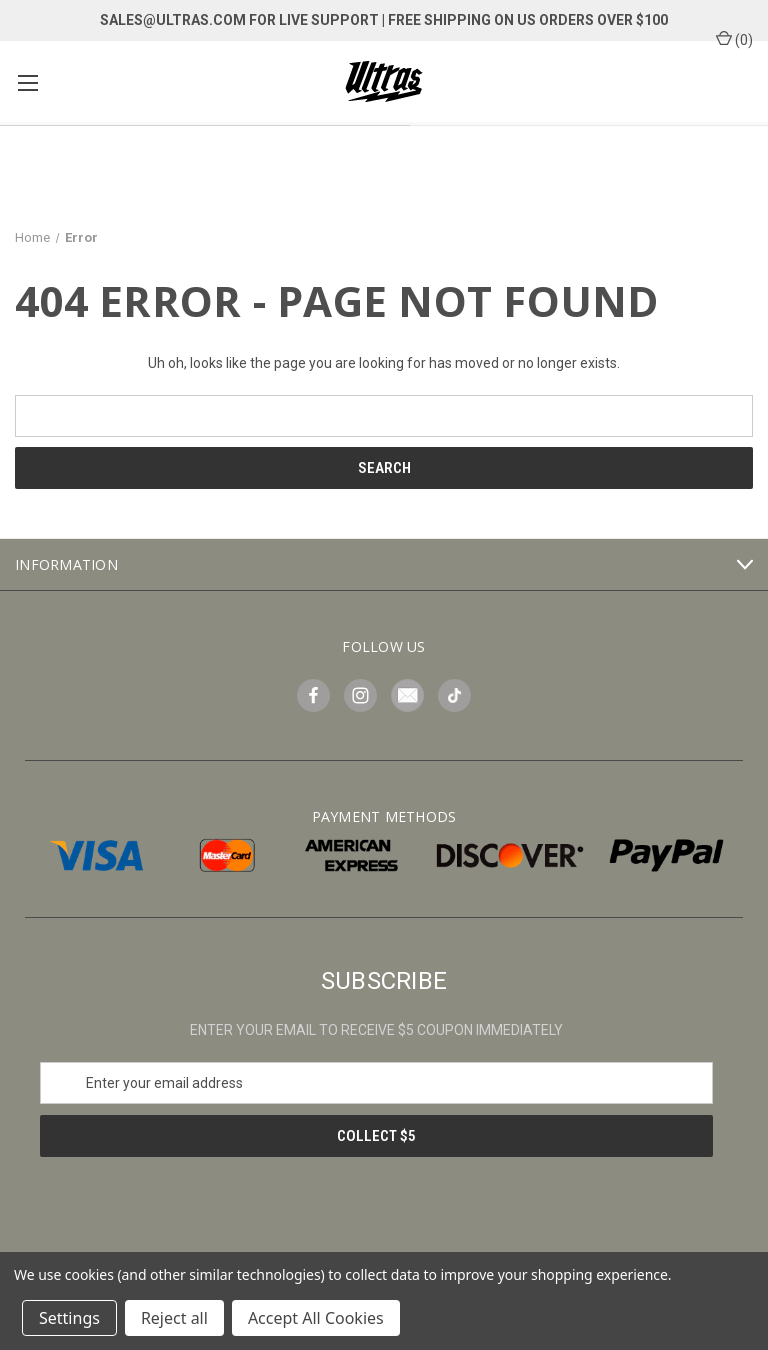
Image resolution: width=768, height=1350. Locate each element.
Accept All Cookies (316, 1318)
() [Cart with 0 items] (734, 39)
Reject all (174, 1318)
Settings (69, 1318)
